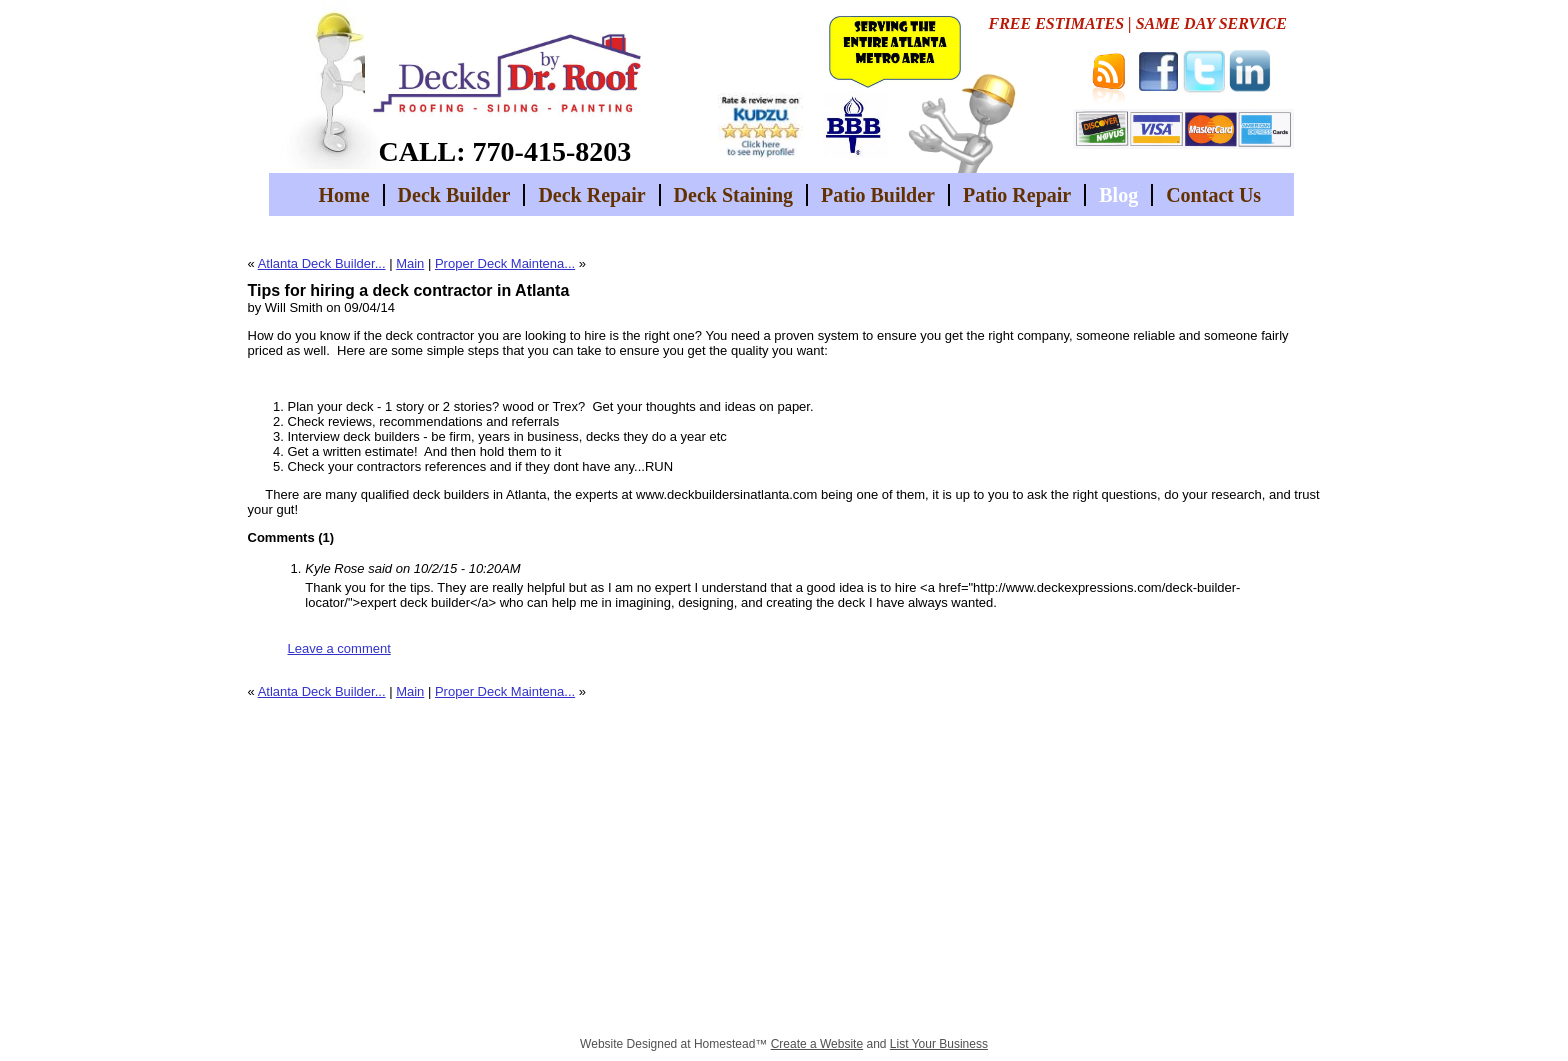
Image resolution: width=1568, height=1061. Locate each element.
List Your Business (939, 1044)
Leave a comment (339, 648)
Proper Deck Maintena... (505, 263)
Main (410, 263)
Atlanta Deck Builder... (322, 263)
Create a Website (817, 1044)
